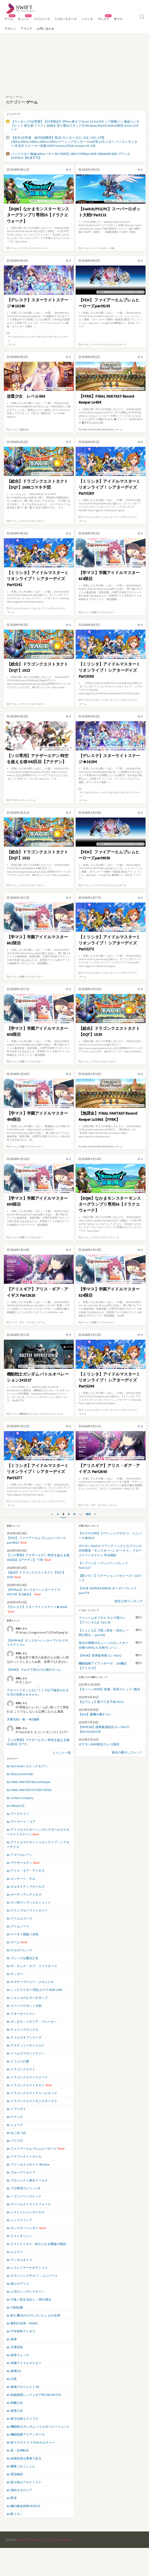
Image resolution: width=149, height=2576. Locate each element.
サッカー (88, 2002)
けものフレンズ (93, 1978)
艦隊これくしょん (94, 2494)
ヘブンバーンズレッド (97, 2224)
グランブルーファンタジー (101, 1938)
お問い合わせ (45, 28)
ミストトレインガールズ (99, 2240)
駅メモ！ (88, 2542)
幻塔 (85, 2407)
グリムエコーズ (93, 1946)
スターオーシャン (94, 2042)
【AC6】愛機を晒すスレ (111, 1737)
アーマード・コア (94, 1850)
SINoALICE (89, 1834)
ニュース (88, 2153)
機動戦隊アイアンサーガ (99, 2462)
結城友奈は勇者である (97, 2486)
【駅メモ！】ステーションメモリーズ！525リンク (110, 1603)
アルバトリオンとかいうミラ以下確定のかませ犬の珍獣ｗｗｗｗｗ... (38, 1716)
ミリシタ (87, 19)
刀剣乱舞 (88, 2335)
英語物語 (88, 2502)
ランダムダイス (93, 2288)
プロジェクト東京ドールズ (101, 2208)
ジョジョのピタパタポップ (101, 2026)
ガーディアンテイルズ (97, 1922)
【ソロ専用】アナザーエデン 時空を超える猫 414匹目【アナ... (38, 1766)
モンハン (25, 17)
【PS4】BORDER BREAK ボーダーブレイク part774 (108, 1615)
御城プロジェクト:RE (96, 2415)
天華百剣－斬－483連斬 (23, 1743)
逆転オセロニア (93, 2518)
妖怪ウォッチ (91, 2383)
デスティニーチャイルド (99, 2073)
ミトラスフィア (93, 2248)
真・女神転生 (91, 2478)
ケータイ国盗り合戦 (96, 1962)
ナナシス (88, 2145)
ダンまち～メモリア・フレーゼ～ (105, 2050)
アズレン (10, 28)
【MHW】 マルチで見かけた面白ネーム (34, 1693)
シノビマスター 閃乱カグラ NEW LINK (108, 2018)
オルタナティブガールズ (99, 1915)
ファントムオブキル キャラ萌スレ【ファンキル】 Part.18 (102, 1645)
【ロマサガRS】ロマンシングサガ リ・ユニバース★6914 (110, 1560)
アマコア (26, 28)
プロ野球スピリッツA (97, 2216)
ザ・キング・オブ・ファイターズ (105, 1994)
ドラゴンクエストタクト (34, 525)
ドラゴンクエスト (94, 2097)
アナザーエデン (19, 812)
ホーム (9, 96)
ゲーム (9, 17)
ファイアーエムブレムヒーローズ (111, 347)
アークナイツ (91, 1842)
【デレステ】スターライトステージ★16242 (39, 1632)
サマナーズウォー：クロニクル (104, 2010)
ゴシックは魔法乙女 (96, 1986)
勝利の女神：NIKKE (96, 2351)
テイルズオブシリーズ (97, 2065)
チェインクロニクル (96, 2057)
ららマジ (88, 2280)
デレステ (105, 17)
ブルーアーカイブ (94, 2200)
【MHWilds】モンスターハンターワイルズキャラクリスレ (37, 1666)
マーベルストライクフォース (102, 2232)
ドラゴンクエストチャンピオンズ (105, 2121)
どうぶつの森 (91, 2089)
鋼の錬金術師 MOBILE (97, 2534)
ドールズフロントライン (99, 2081)
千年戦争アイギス (94, 2359)
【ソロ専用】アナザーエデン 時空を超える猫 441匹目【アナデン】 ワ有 (39, 1580)
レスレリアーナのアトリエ (101, 2296)
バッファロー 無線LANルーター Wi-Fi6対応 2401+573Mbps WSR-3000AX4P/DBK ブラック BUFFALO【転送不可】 (70, 156)
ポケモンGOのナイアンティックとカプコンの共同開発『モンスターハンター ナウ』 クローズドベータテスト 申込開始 (110, 1575)
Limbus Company (93, 1826)
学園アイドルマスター (104, 618)
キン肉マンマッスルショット (102, 1930)
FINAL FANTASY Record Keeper (98, 433)
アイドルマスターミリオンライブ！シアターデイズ (111, 522)
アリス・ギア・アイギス (24, 1345)
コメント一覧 (61, 1778)
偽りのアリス (91, 2312)
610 (88, 1539)
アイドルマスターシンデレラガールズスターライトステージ (38, 341)
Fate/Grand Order (93, 1802)
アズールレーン (93, 1883)
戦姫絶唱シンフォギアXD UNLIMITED (107, 2423)
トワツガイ (90, 2137)
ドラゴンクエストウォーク (35, 249)
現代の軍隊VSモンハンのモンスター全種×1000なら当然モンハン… (103, 1670)
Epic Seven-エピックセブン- (101, 1794)
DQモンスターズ (66, 19)
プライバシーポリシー (59, 2567)
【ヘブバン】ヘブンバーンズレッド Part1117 (105, 1590)
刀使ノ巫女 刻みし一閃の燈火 (102, 2327)
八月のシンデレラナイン (99, 2319)
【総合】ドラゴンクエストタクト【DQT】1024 (39, 1597)
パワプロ (88, 2169)
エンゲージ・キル (94, 1907)
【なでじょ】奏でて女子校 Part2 (111, 1724)
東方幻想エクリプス (96, 2447)
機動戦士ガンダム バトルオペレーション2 (43, 1437)
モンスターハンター (100, 2256)
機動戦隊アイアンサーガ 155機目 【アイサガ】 (103, 1691)
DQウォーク (42, 19)
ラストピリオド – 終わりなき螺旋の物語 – (111, 2272)
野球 (85, 2526)
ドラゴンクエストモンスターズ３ (105, 2129)
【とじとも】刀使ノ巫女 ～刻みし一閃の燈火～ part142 (104, 1657)
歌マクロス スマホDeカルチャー (104, 2470)
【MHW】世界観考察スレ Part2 (100, 1681)
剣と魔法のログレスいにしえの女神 (107, 2343)
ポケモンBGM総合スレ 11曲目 (111, 1766)
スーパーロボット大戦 (104, 249)
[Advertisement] (74, 62)
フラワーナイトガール (97, 2185)
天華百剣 (88, 2375)
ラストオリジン (93, 2264)
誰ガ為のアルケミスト (97, 2510)
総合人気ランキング (129, 1626)
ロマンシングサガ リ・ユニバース (105, 2304)
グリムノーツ (91, 1954)
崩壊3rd (87, 2399)
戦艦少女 (88, 2431)
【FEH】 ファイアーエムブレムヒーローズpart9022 (39, 1563)
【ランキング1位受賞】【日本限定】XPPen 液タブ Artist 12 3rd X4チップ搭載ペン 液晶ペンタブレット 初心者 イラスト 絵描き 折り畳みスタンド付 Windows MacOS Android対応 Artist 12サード (75, 126)
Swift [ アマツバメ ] (29, 2567)
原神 (85, 2367)
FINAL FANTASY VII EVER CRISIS (102, 1818)
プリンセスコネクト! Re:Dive (101, 2192)
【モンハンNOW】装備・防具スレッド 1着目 (111, 1711)
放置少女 (25, 433)
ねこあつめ (90, 2161)
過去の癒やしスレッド (127, 1777)
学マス (118, 19)
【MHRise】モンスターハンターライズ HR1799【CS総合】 (39, 1615)
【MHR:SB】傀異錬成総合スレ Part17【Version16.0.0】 (111, 1752)
